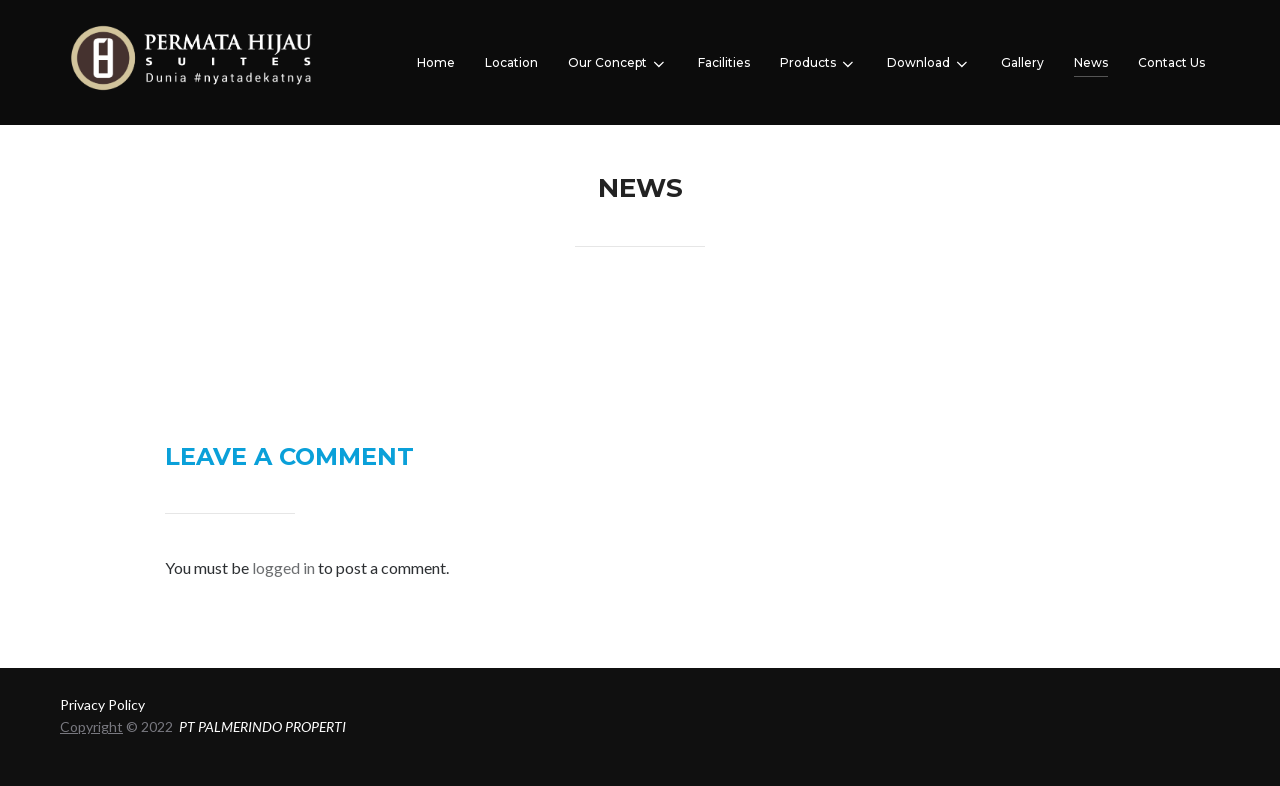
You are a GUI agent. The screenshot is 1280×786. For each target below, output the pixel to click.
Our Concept (618, 64)
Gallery (1022, 62)
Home (436, 62)
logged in (283, 567)
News (1091, 62)
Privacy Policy (102, 704)
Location (511, 62)
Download (929, 64)
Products (818, 64)
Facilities (724, 62)
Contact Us (1171, 62)
